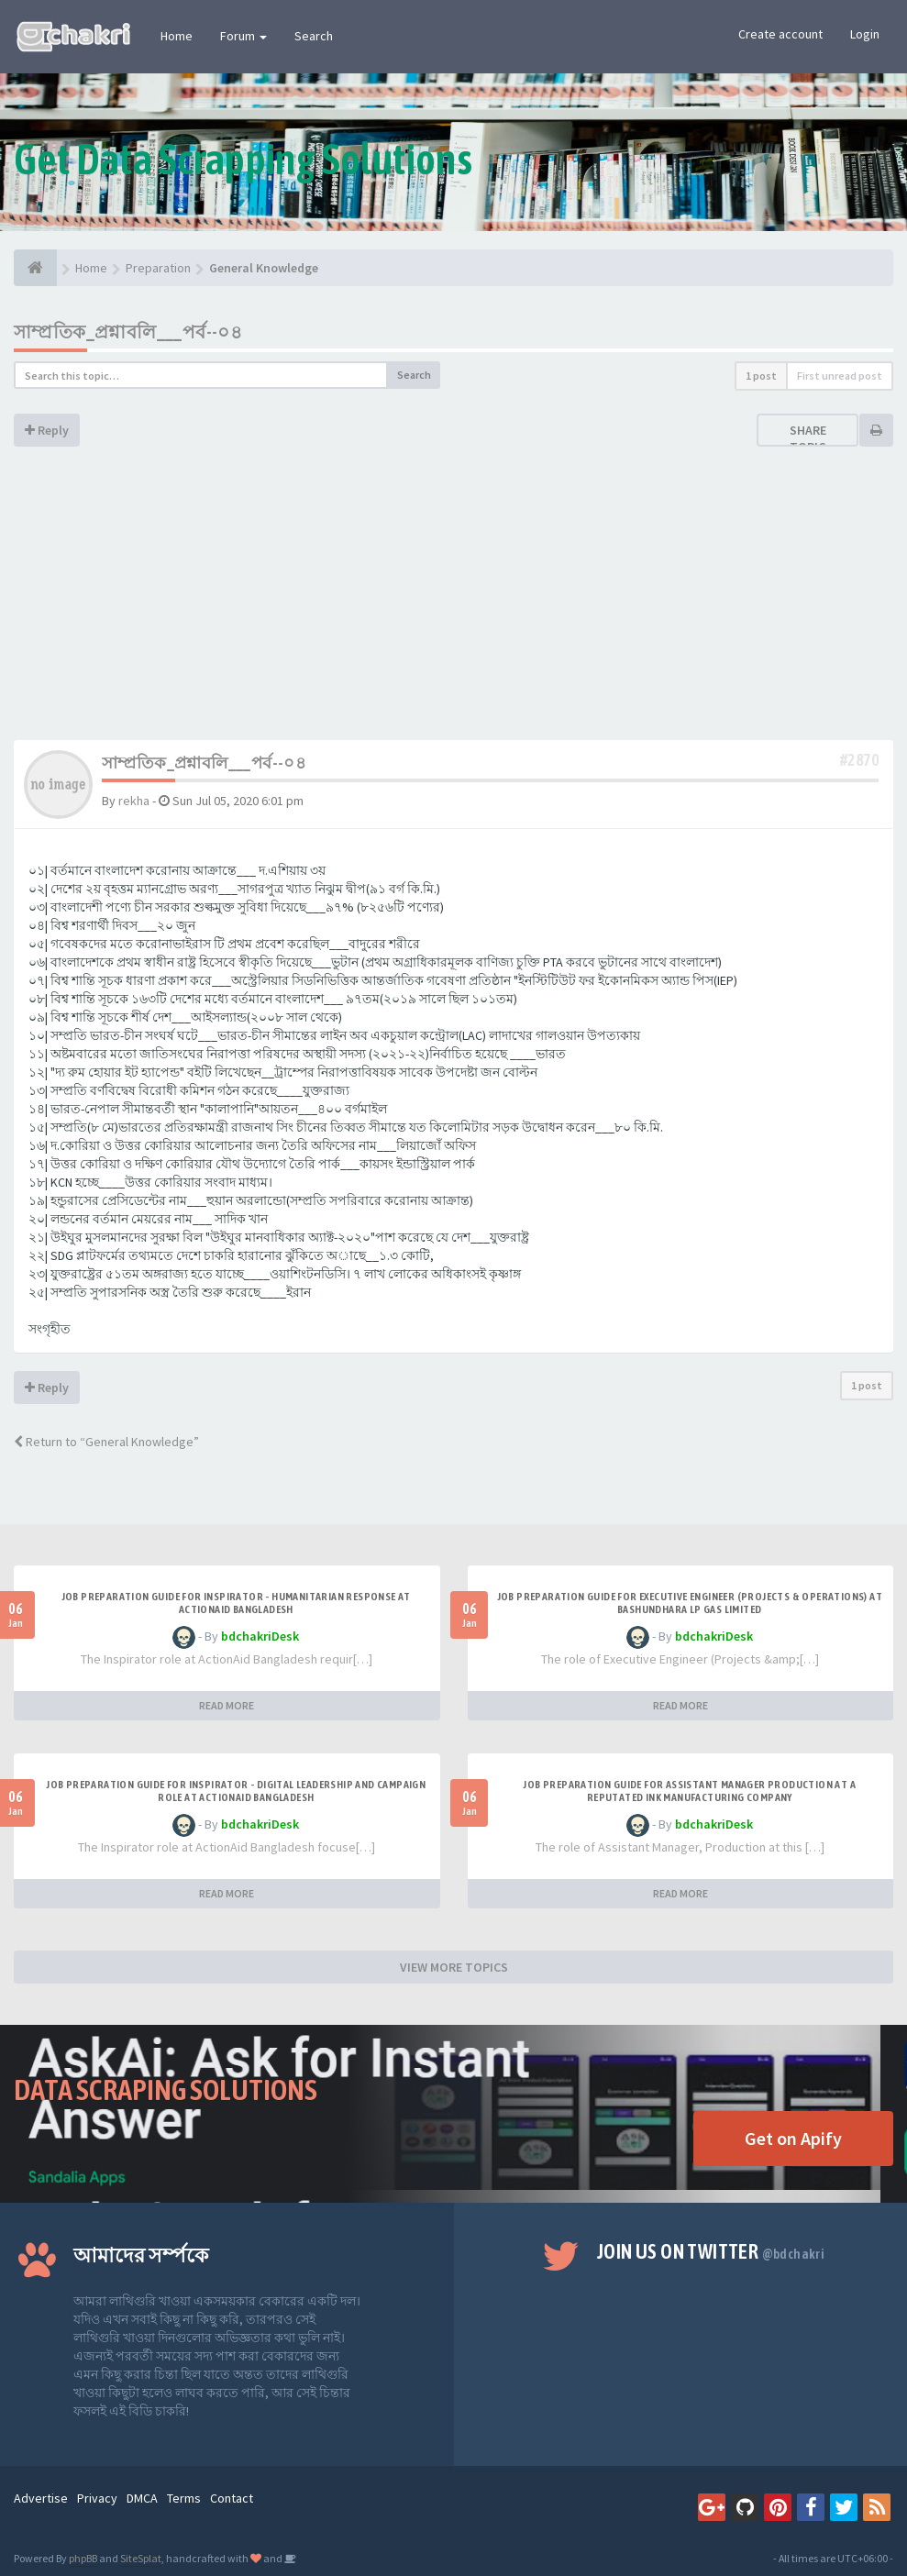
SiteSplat (140, 2558)
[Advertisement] (453, 602)
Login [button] (864, 34)
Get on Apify (793, 2138)
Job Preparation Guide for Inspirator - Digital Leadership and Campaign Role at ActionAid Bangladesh (236, 1791)
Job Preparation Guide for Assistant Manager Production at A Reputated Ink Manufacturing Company (689, 1791)
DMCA (142, 2498)
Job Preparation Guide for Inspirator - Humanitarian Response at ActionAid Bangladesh (236, 1603)
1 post (761, 375)
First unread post (839, 375)
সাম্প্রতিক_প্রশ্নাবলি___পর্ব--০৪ (128, 331)
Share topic (808, 438)
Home (176, 36)
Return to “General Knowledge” (106, 1441)
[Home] (35, 267)
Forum (243, 36)
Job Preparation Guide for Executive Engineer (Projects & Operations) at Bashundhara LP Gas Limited (689, 1603)
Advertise (41, 2498)
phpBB (83, 2558)
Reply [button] (47, 430)
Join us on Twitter (710, 2251)
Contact (231, 2498)
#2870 (859, 759)
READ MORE (226, 1705)
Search (313, 36)
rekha (133, 800)
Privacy (97, 2498)
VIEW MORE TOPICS (454, 1967)
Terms (184, 2498)
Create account (780, 34)
